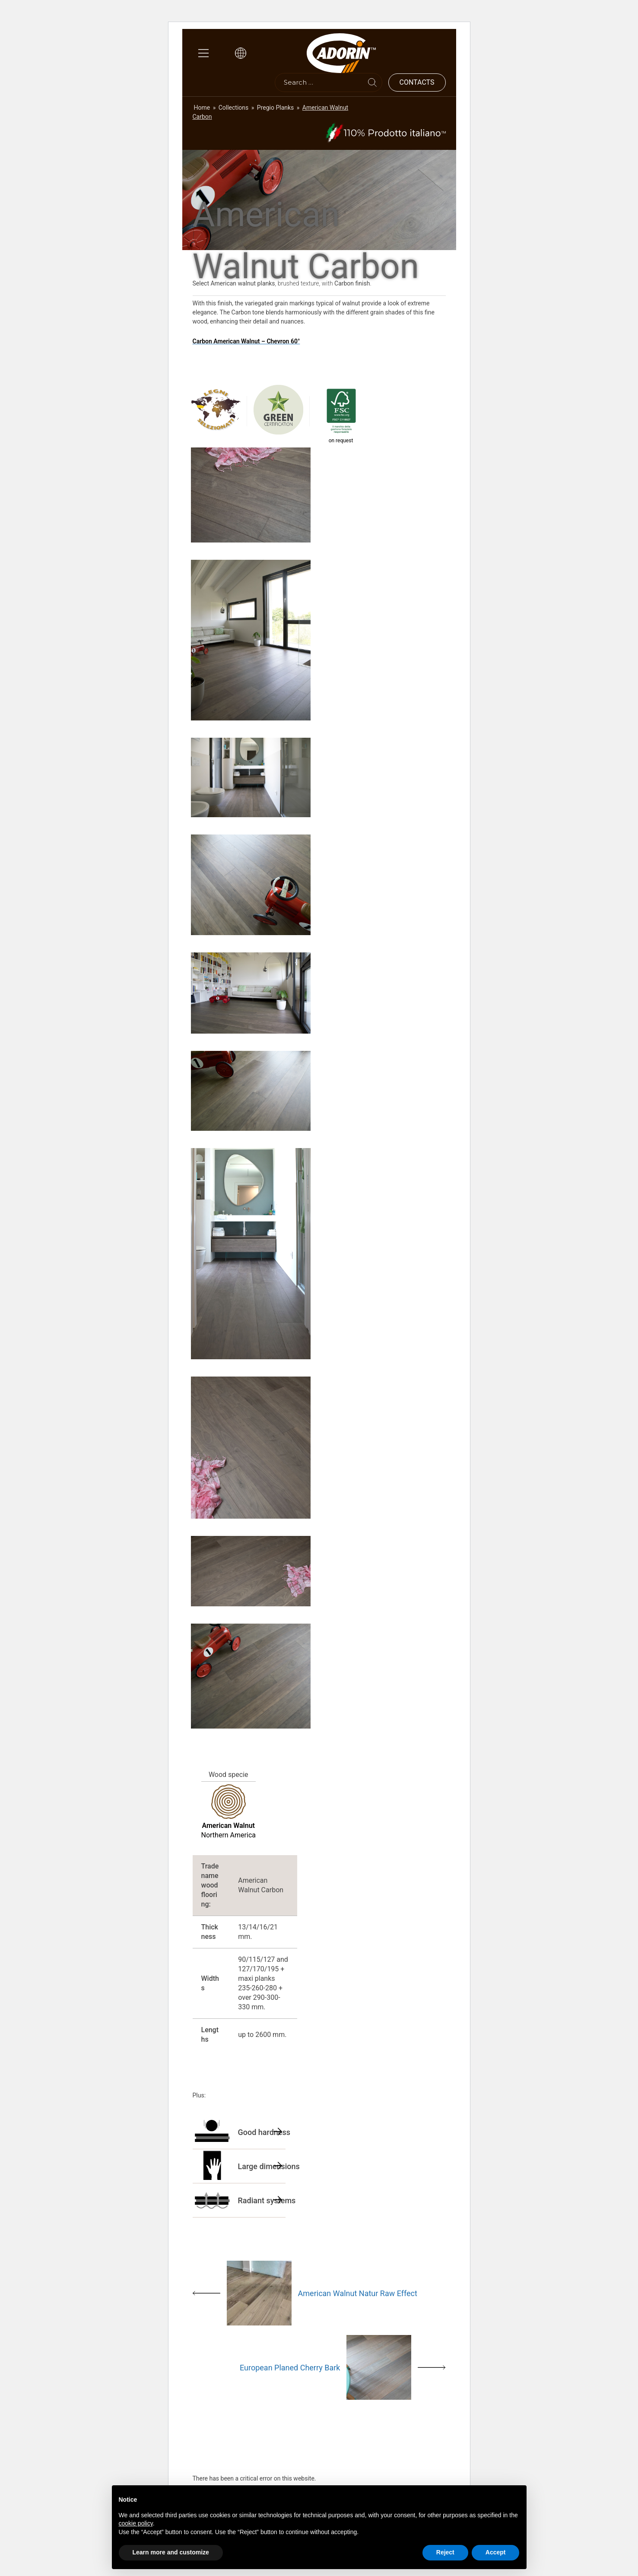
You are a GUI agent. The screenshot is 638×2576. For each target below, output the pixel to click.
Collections (234, 107)
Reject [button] (445, 2552)
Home (202, 107)
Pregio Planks (275, 107)
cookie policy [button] (136, 2523)
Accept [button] (496, 2552)
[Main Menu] (203, 53)
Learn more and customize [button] (171, 2552)
